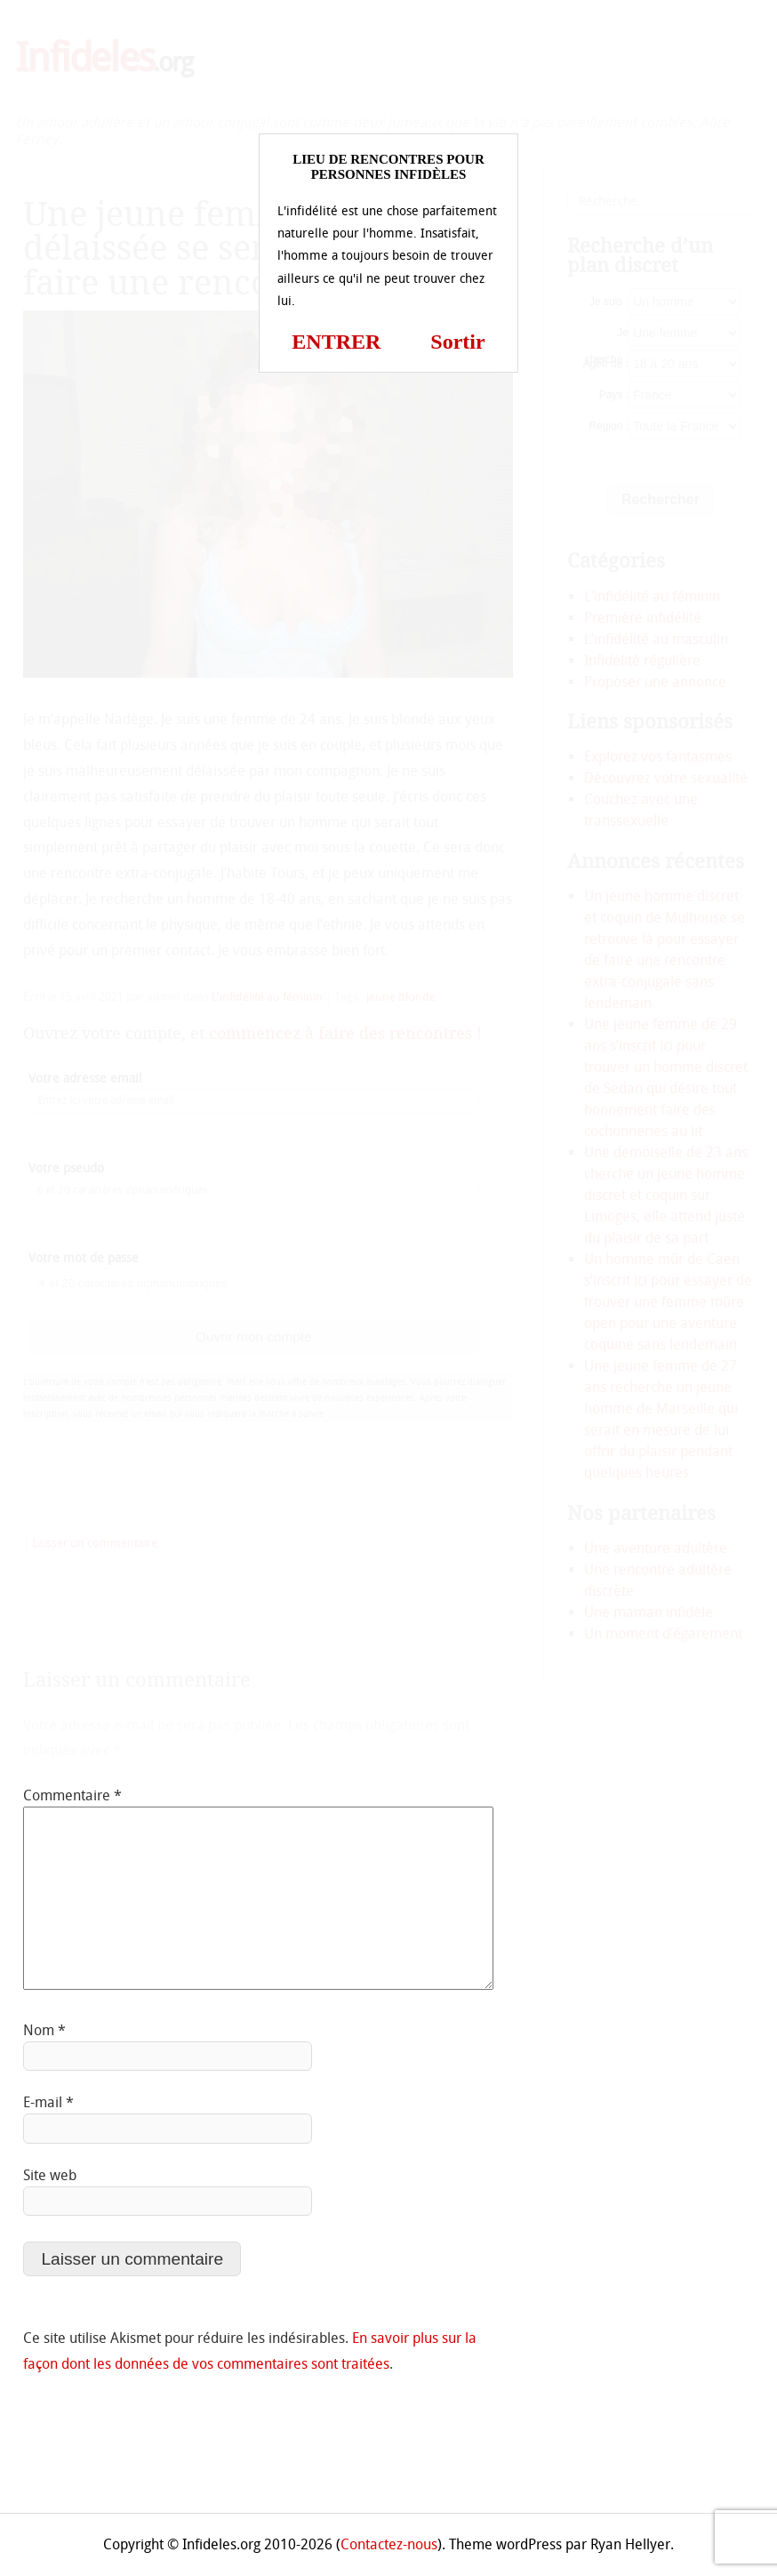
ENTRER (336, 341)
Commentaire (72, 1795)
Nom (44, 2030)
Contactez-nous (388, 2544)
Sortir (457, 341)
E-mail (48, 2102)
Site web (49, 2175)
